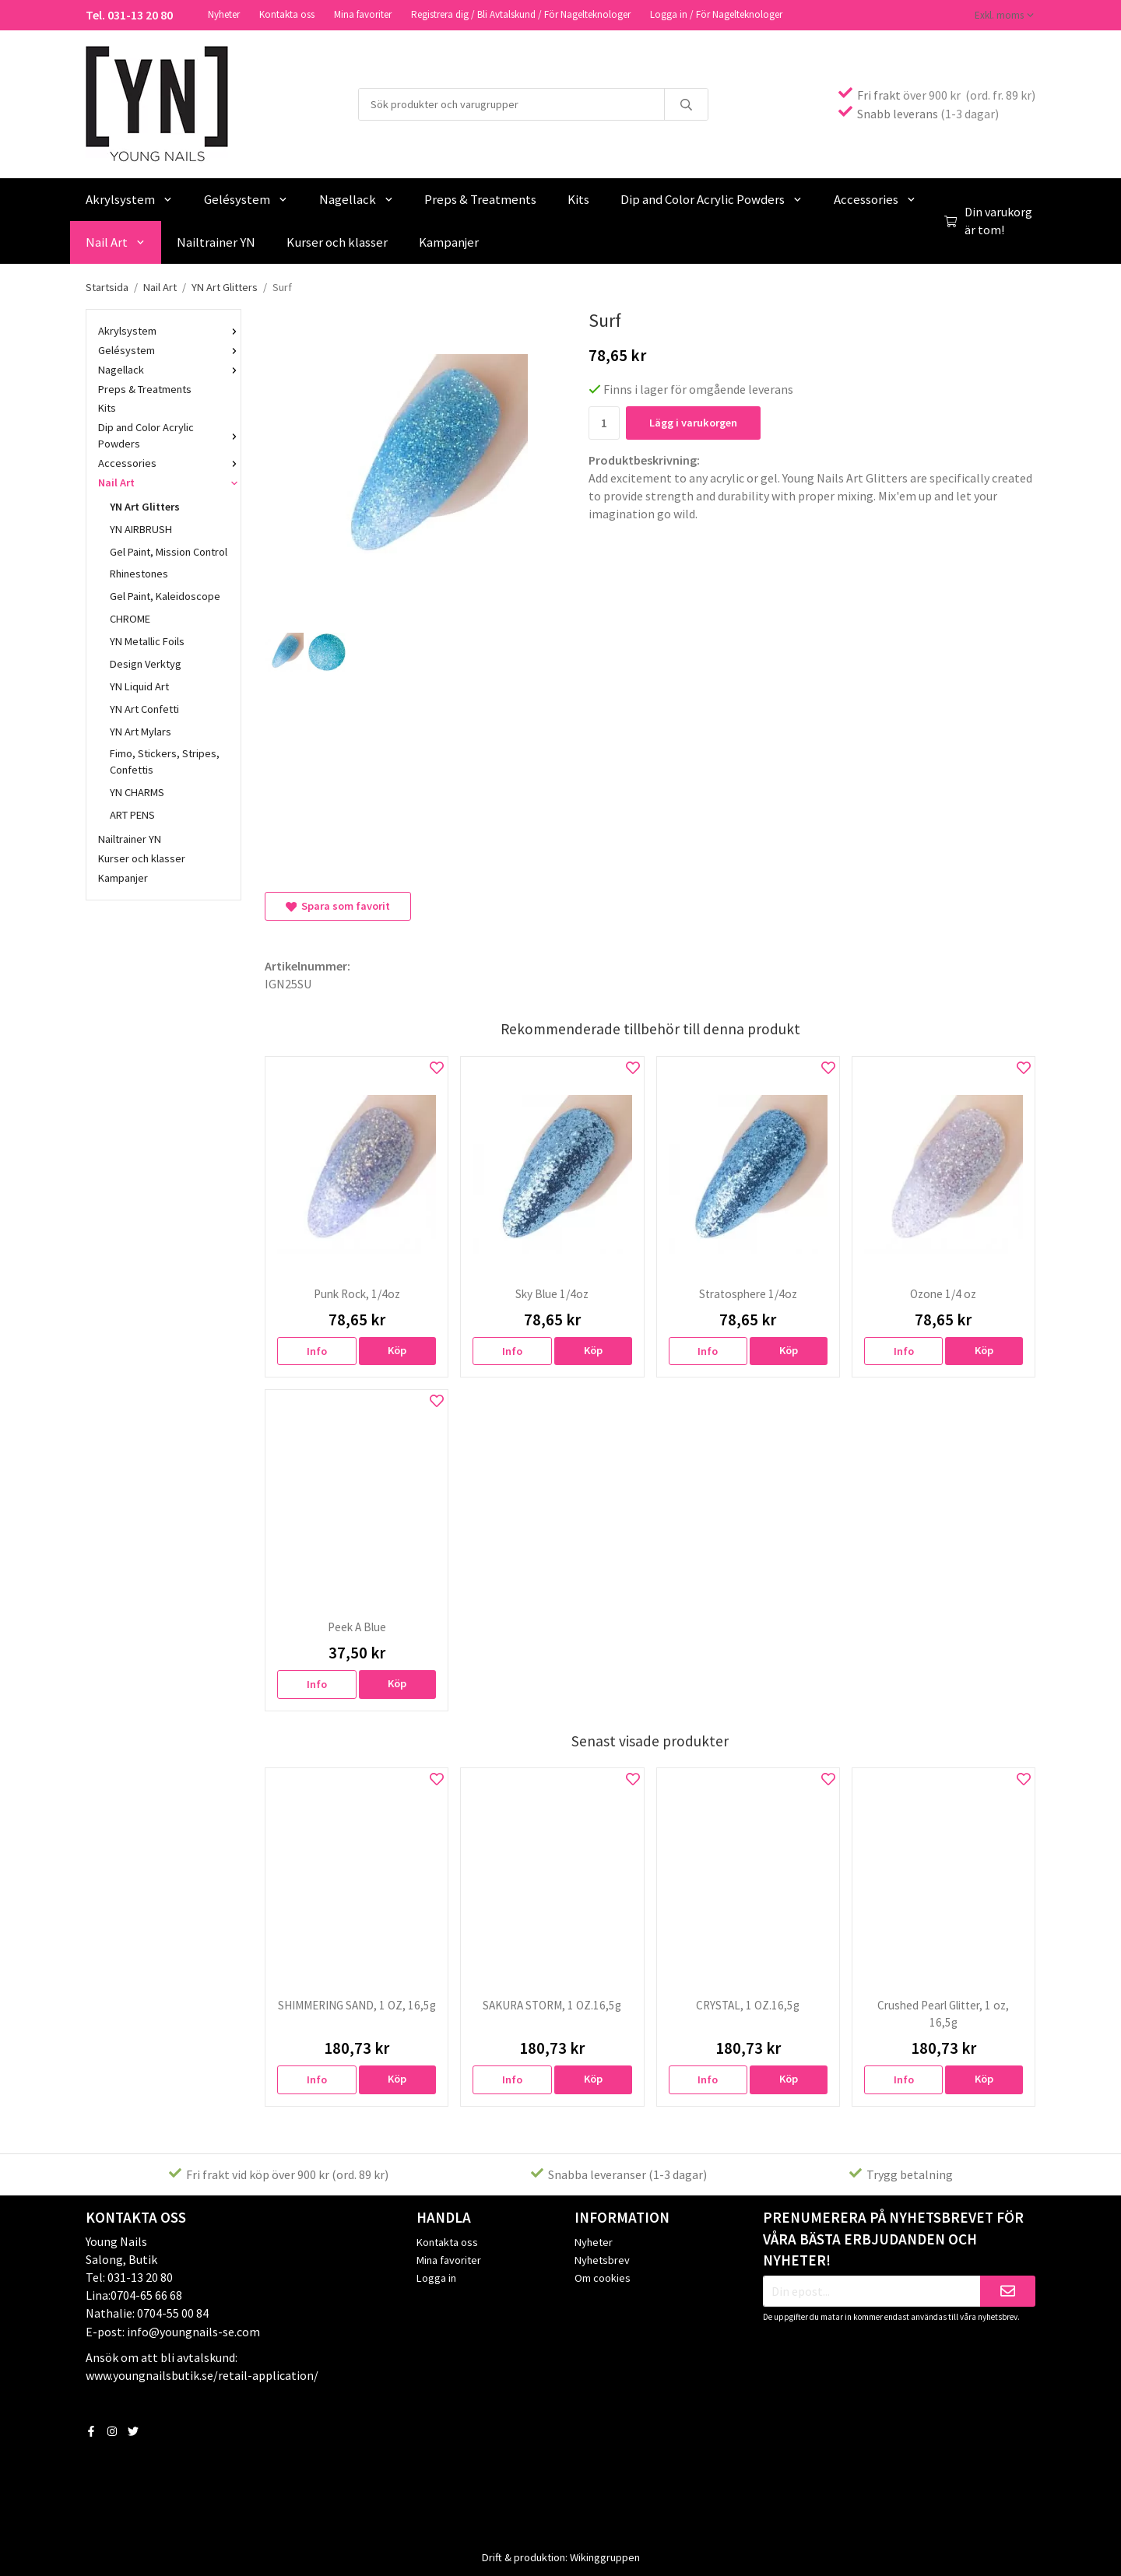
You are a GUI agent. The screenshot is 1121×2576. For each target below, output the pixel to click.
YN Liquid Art (139, 685)
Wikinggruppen (605, 2556)
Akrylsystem (129, 197)
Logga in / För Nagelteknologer (716, 13)
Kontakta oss (287, 13)
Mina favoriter (363, 13)
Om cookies (603, 2276)
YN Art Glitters (145, 505)
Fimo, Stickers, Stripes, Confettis (165, 760)
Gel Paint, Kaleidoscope (165, 595)
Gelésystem (246, 197)
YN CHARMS (137, 791)
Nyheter (224, 13)
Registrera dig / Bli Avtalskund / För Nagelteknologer (521, 13)
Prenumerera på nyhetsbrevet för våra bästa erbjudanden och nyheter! (893, 2237)
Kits (578, 197)
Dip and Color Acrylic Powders (711, 197)
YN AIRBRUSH (141, 528)
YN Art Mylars (140, 730)
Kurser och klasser (337, 240)
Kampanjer (449, 240)
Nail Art (116, 240)
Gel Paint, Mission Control (168, 550)
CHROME (130, 617)
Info (317, 1349)
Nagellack (356, 197)
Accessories (875, 197)
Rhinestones (139, 572)
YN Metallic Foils (147, 640)
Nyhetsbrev (602, 2258)
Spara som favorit (338, 904)
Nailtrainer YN (216, 240)
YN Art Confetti (144, 707)
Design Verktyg (145, 662)
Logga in (436, 2276)
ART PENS (132, 813)
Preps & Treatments (480, 197)
